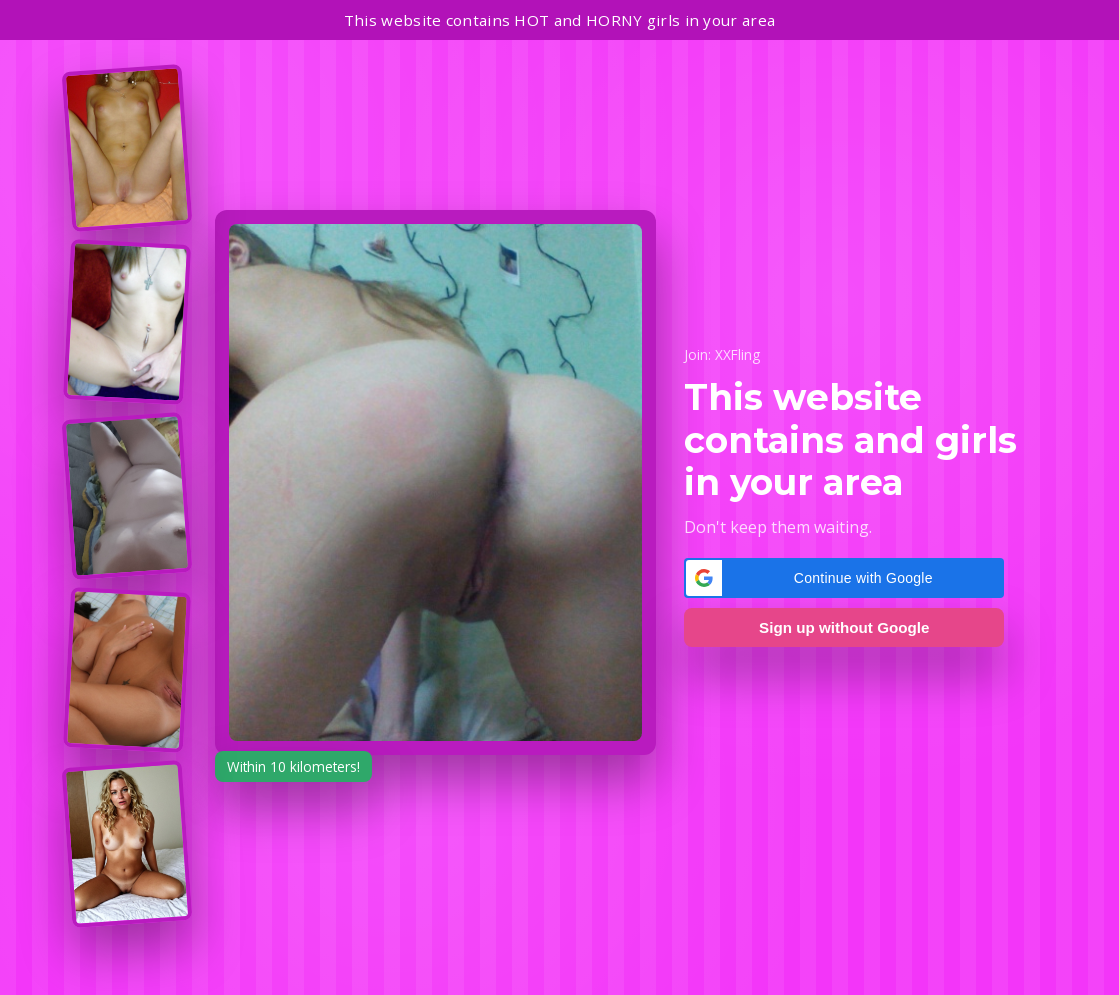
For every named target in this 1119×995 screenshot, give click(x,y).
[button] (844, 578)
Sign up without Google (844, 627)
